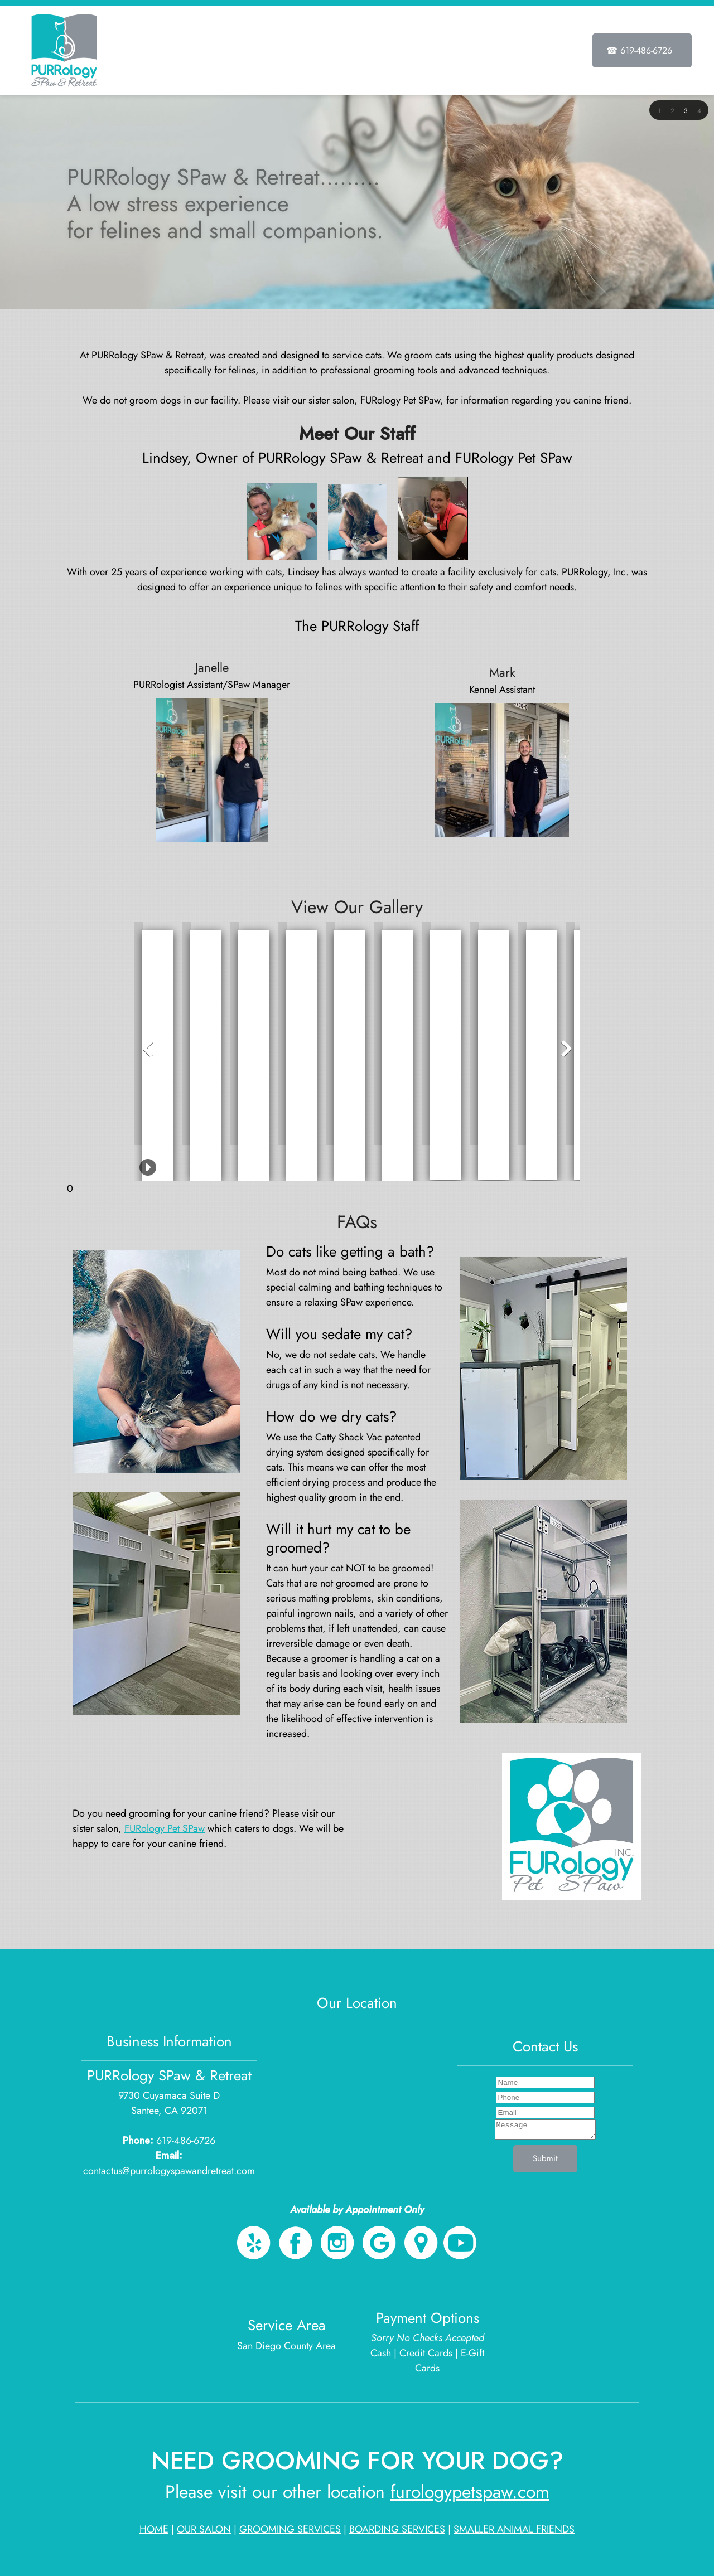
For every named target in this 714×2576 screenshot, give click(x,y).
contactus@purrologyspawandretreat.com (169, 2170)
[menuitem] (335, 51)
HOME (153, 2529)
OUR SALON (204, 2529)
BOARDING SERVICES (397, 2529)
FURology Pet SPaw (164, 1828)
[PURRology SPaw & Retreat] (64, 50)
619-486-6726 (185, 2140)
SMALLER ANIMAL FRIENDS (514, 2529)
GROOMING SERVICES (290, 2529)
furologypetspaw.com (469, 2492)
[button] (658, 110)
